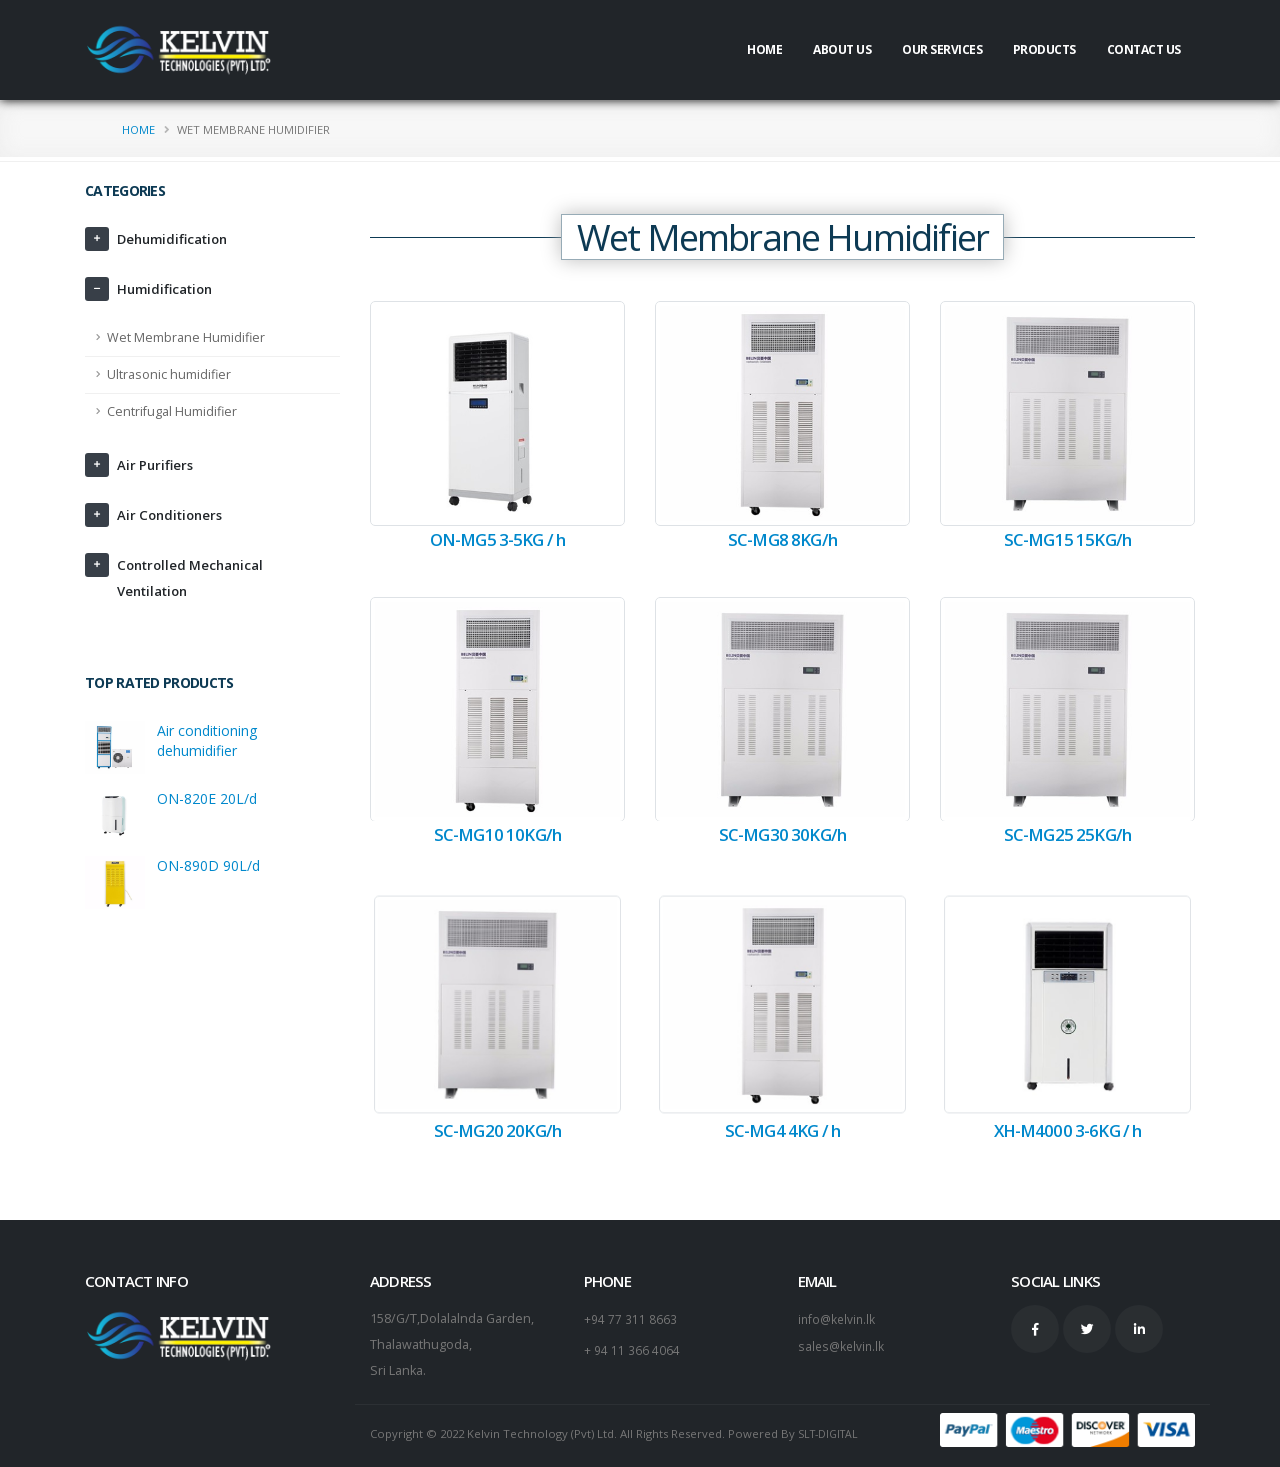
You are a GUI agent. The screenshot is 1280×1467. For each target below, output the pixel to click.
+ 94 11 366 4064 (632, 1348)
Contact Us (1144, 49)
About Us (842, 49)
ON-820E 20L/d (207, 798)
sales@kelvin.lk (843, 1344)
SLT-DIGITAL (831, 1433)
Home (764, 49)
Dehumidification (177, 238)
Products (1044, 49)
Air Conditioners (173, 514)
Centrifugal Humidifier (172, 411)
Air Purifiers (157, 464)
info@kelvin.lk (838, 1318)
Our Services (942, 49)
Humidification (169, 288)
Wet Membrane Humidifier (186, 337)
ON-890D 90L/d (208, 865)
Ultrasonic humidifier (169, 374)
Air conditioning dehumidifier (207, 740)
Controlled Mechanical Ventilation (195, 577)
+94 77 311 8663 (630, 1318)
